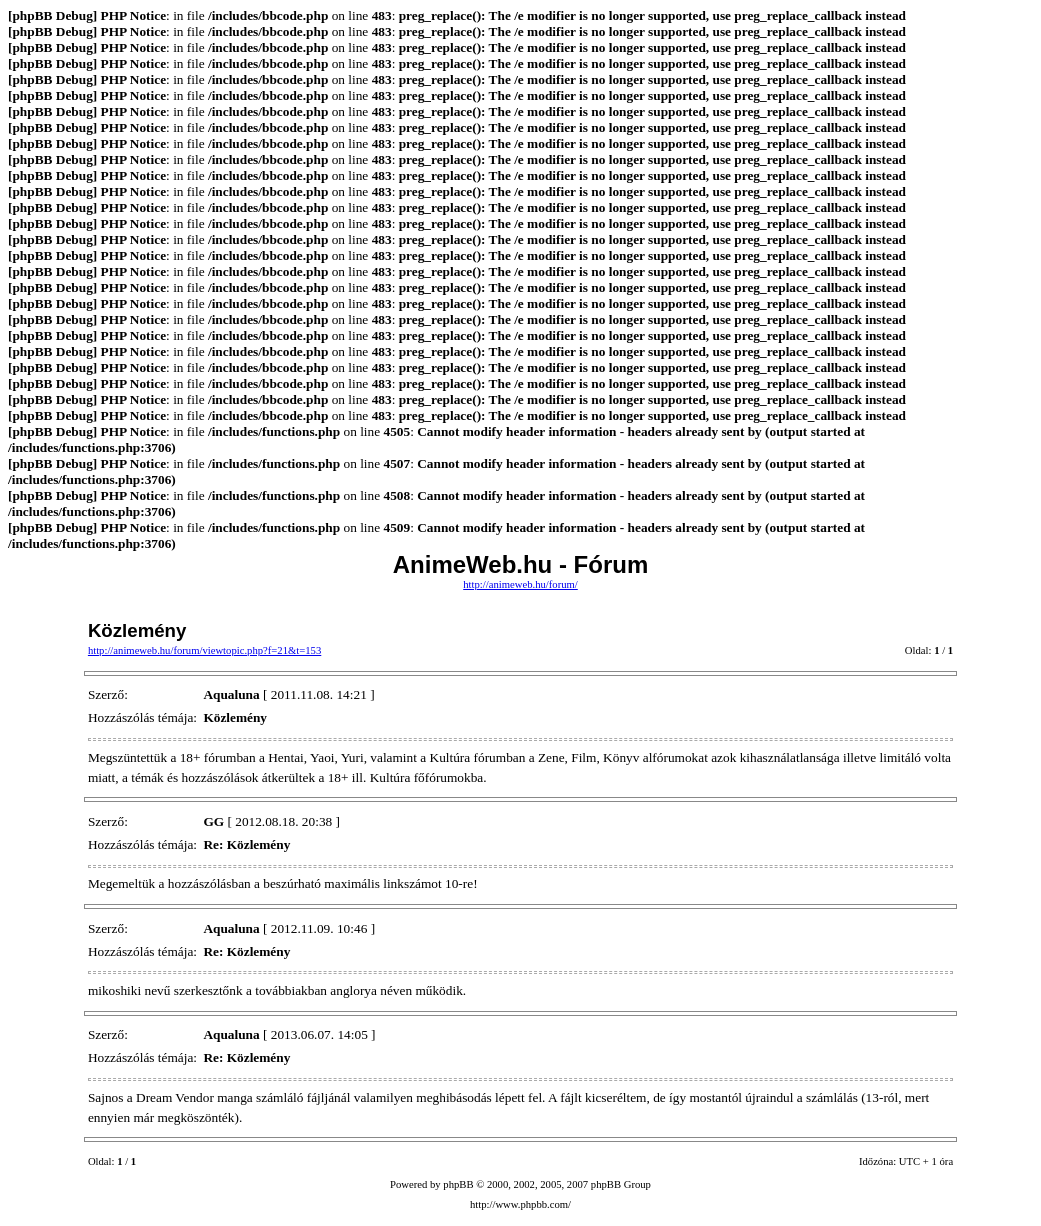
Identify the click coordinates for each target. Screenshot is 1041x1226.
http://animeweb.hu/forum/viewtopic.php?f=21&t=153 (204, 650)
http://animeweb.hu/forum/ (520, 584)
